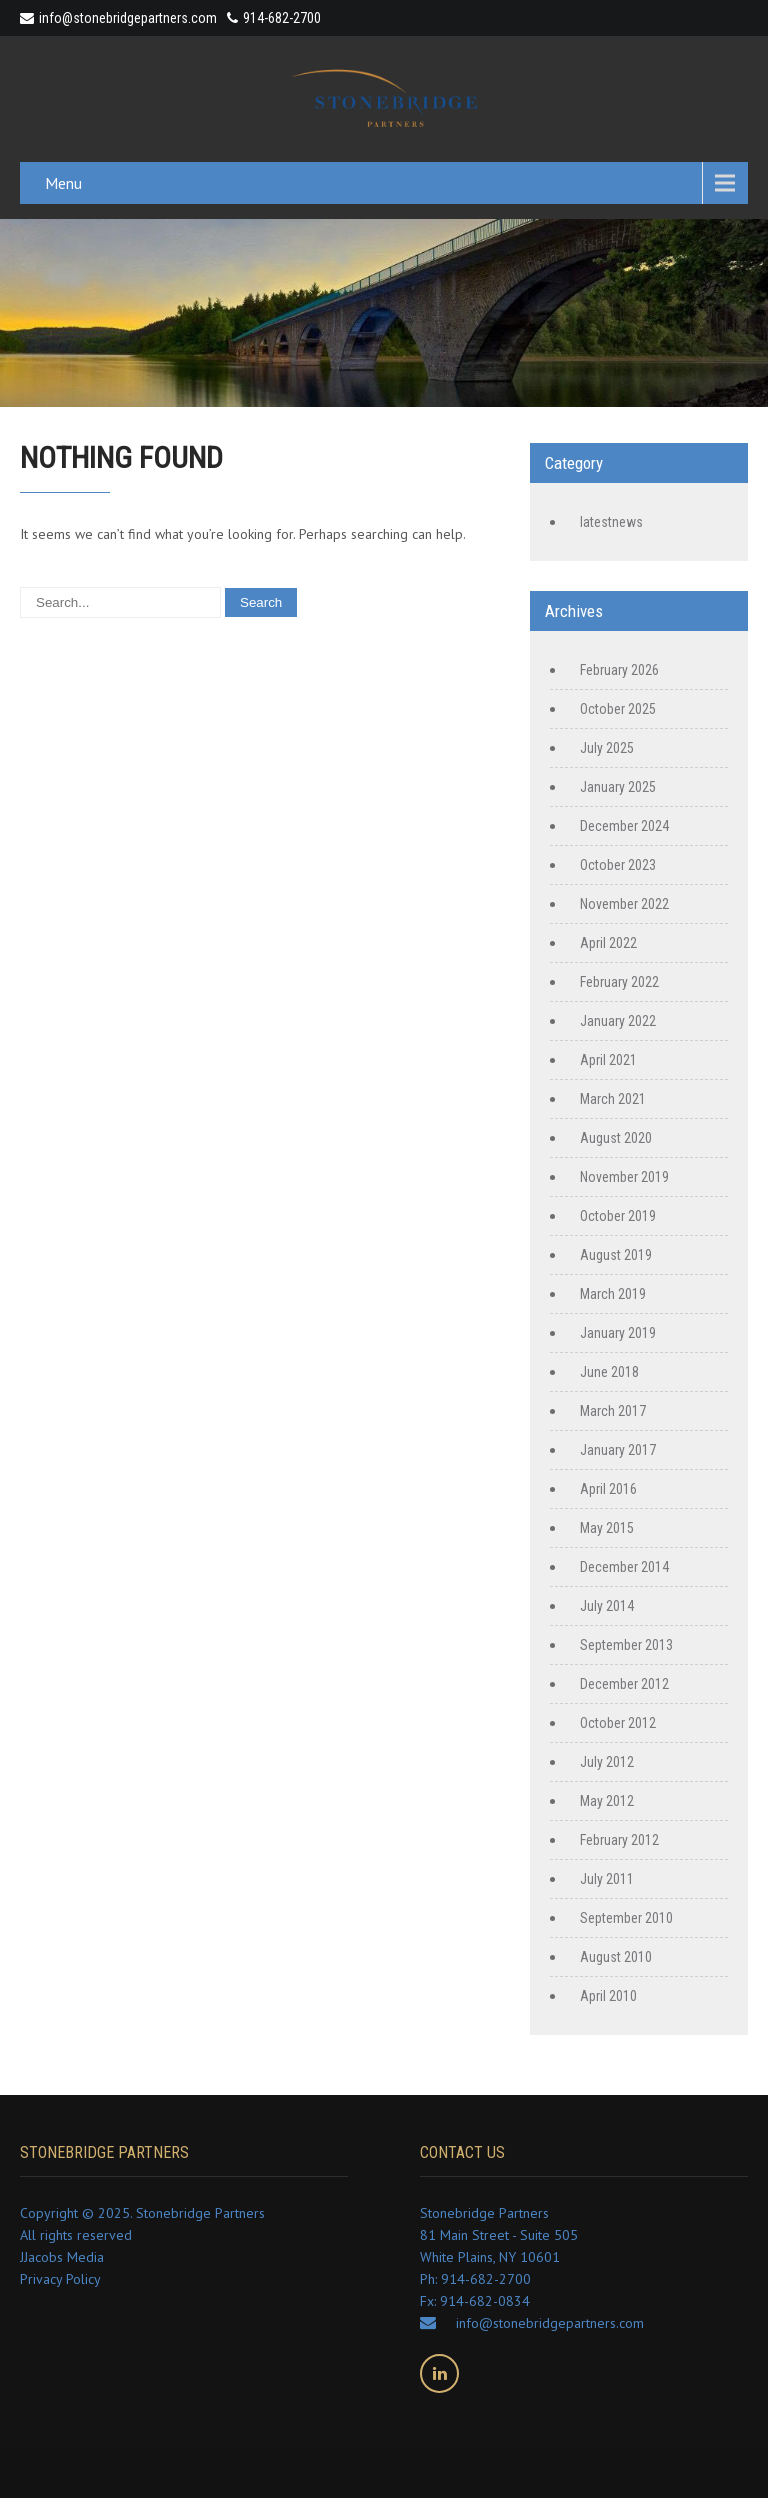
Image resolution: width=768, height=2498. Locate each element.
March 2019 (613, 1294)
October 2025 (618, 709)
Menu (63, 183)
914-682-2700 (282, 18)
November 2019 (624, 1177)
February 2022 (619, 982)
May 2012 (607, 1801)
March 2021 (613, 1099)
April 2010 (608, 1996)
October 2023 (618, 865)
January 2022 (618, 1021)
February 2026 (619, 670)
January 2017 (618, 1450)
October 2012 (618, 1723)
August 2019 (616, 1255)
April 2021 (608, 1060)
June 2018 (609, 1372)
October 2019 (618, 1216)
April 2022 (608, 943)
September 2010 (626, 1918)
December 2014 (624, 1567)
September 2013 (626, 1645)
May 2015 (607, 1528)
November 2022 (624, 904)
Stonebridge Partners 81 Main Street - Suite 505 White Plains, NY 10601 (499, 2235)
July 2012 (607, 1762)
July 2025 (607, 748)
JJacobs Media (62, 2257)
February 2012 (619, 1840)
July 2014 (607, 1606)
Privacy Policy (60, 2279)
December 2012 (624, 1684)
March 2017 (613, 1411)
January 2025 (618, 787)
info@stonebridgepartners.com (118, 18)
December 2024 (624, 826)
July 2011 (607, 1879)
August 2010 (616, 1957)
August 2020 (616, 1138)
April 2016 (608, 1489)
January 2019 (618, 1333)
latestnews (611, 522)
